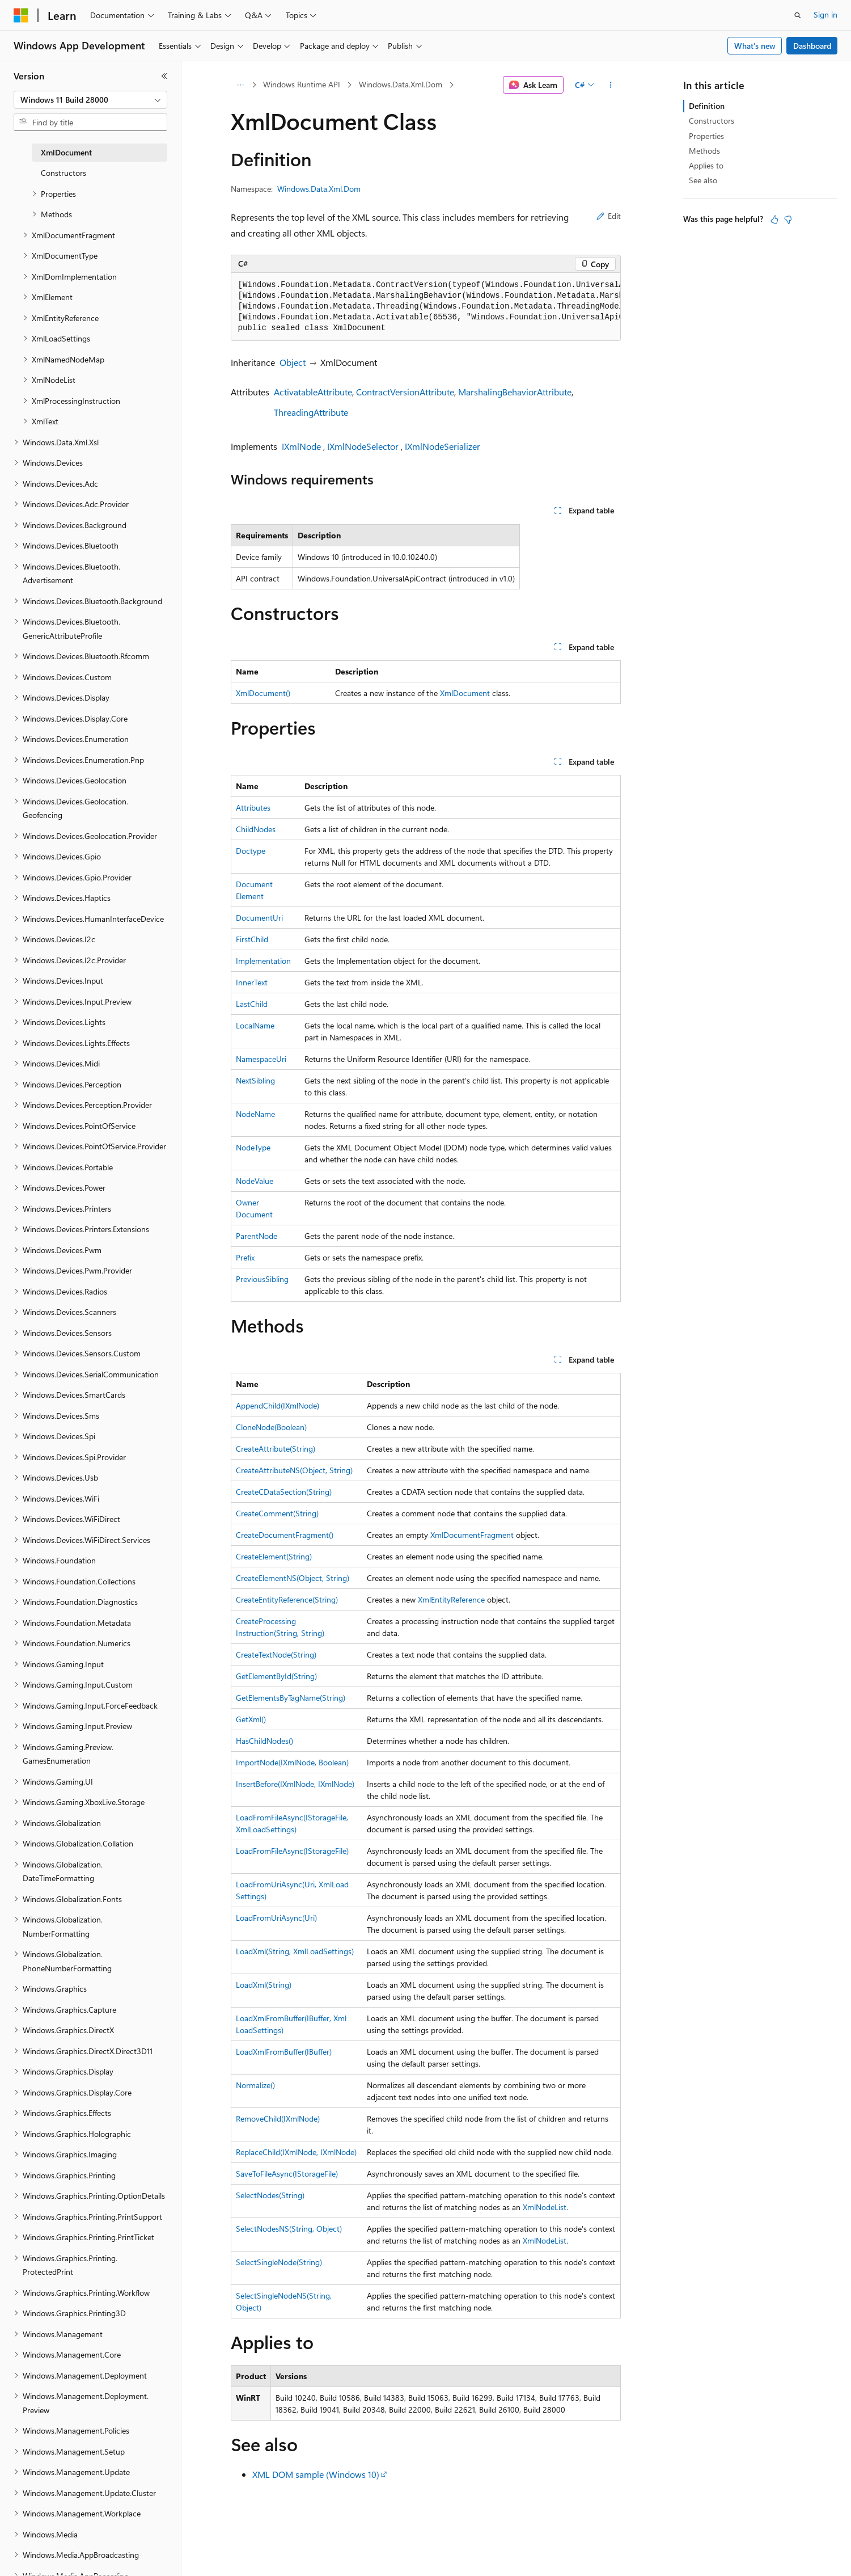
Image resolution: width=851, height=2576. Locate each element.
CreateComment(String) (277, 1513)
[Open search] (797, 15)
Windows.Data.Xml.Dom (400, 84)
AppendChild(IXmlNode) (277, 1405)
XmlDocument (465, 693)
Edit (608, 215)
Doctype (250, 850)
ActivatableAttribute (313, 392)
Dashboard (812, 45)
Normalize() (255, 2085)
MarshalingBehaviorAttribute (514, 392)
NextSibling (255, 1080)
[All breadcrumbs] (241, 85)
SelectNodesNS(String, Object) (289, 2228)
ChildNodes (256, 829)
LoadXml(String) (263, 1984)
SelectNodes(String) (270, 2195)
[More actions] (610, 85)
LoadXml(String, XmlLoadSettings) (295, 1951)
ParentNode (256, 1235)
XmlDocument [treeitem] (66, 152)
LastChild (252, 1003)
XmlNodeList (544, 2207)
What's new (755, 45)
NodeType (253, 1147)
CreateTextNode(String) (276, 1654)
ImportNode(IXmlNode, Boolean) (292, 1762)
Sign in (825, 14)
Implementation (263, 960)
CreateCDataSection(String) (284, 1491)
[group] (426, 307)
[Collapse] (164, 76)
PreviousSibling (262, 1279)
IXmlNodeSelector (363, 446)
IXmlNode (301, 446)
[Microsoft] (21, 15)
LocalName (255, 1025)
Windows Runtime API (301, 84)
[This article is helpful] (774, 219)
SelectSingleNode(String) (279, 2262)
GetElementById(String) (276, 1676)
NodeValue (254, 1180)
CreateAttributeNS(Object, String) (294, 1470)
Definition (707, 105)
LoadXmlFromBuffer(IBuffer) (284, 2051)
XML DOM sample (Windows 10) (315, 2474)
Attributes (253, 807)
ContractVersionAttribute (405, 392)
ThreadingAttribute (311, 412)
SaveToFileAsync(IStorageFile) (287, 2173)
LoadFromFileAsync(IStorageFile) (292, 1850)
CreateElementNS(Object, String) (292, 1577)
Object (293, 362)
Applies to (706, 165)
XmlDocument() (263, 693)
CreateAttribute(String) (275, 1448)
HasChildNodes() (264, 1740)
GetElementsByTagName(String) (290, 1697)
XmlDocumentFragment (472, 1534)
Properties (706, 135)
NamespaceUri (261, 1058)
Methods (704, 150)
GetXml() (251, 1719)
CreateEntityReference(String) (287, 1599)
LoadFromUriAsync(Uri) (276, 1917)
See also (703, 180)
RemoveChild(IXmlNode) (278, 2118)
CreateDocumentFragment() (284, 1534)
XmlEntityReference (451, 1599)
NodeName (255, 1113)
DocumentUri (259, 917)
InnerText (252, 982)
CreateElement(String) (274, 1556)
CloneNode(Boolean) (271, 1427)
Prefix (245, 1257)
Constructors (711, 120)
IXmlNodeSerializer (442, 446)
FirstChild (252, 939)
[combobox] (90, 100)
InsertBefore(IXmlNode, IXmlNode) (295, 1783)
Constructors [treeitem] (63, 172)
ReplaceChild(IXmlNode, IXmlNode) (296, 2152)
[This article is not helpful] (788, 219)
